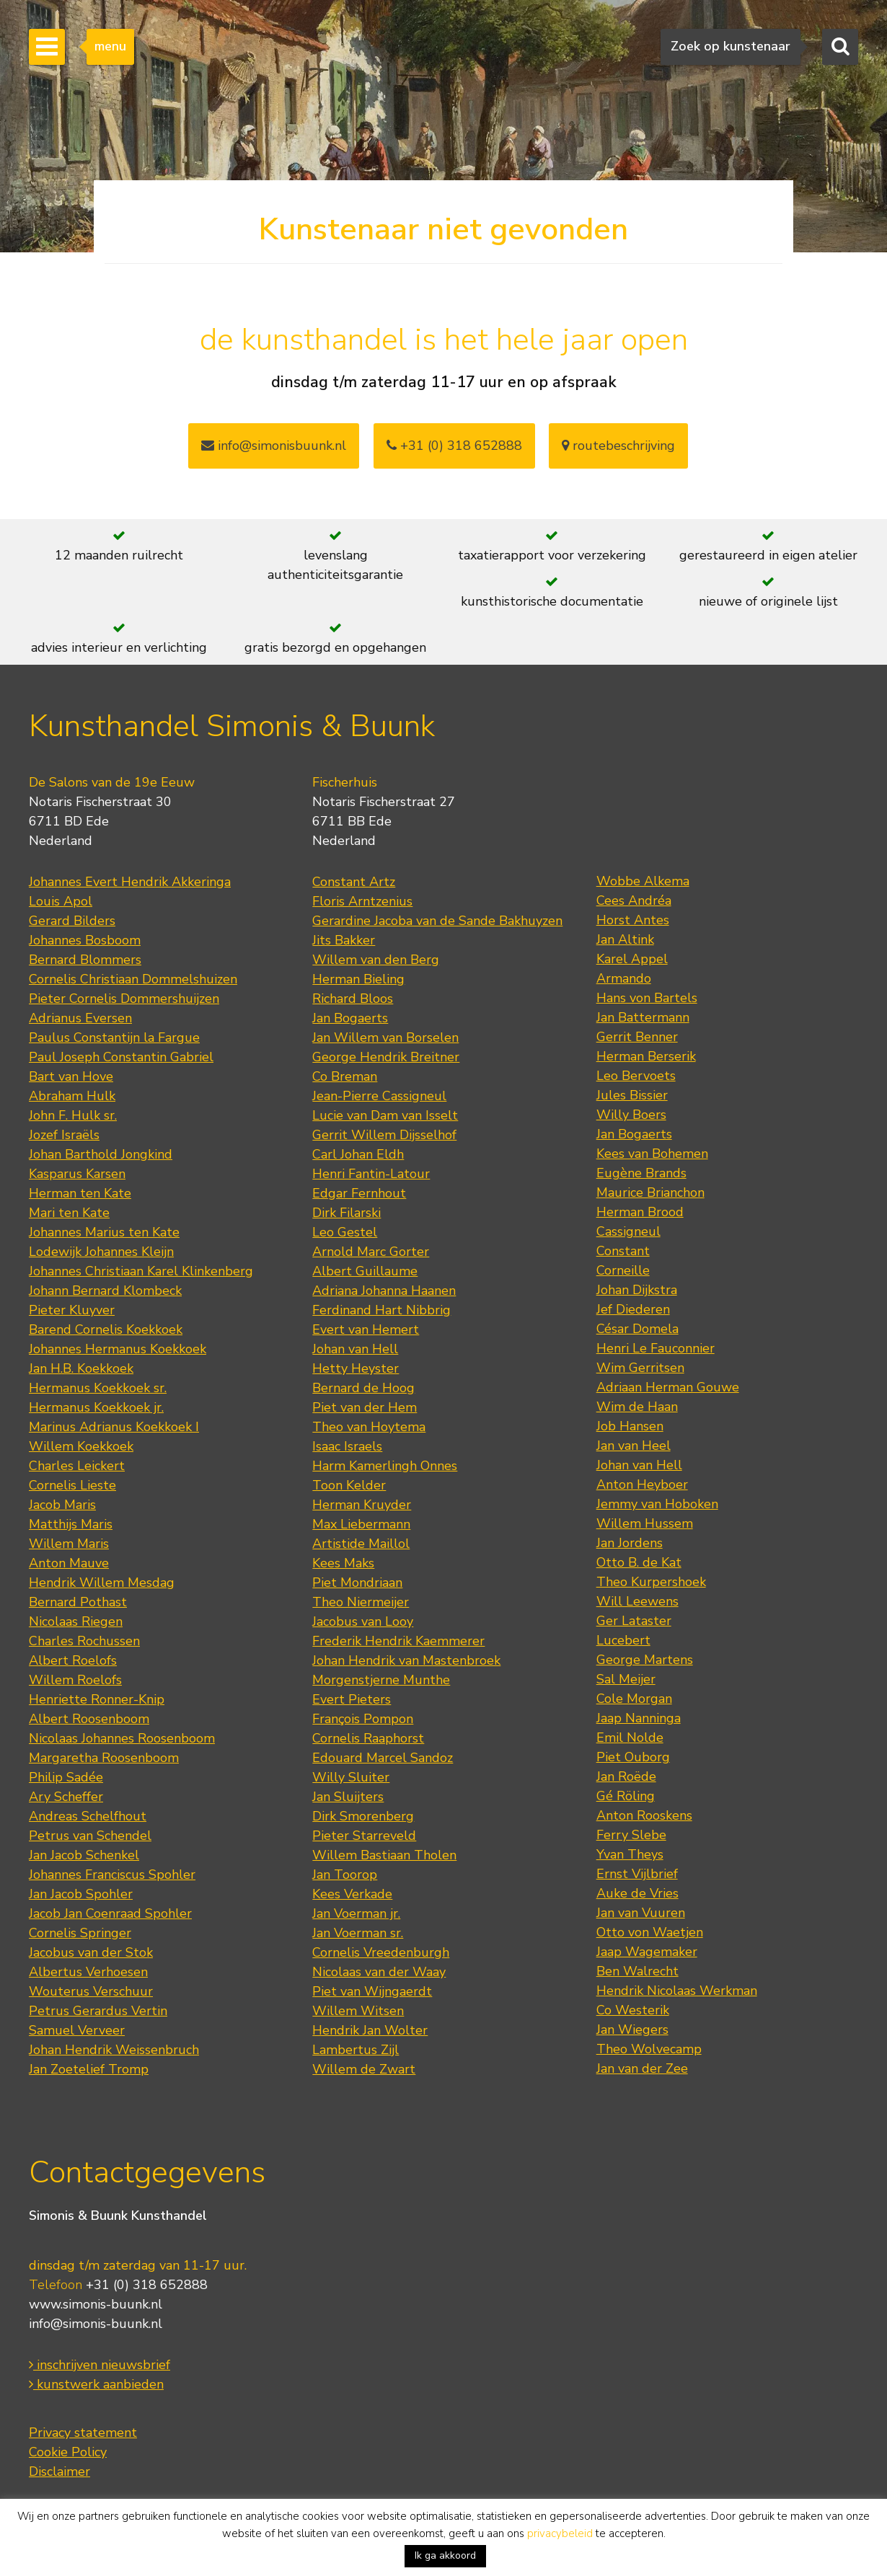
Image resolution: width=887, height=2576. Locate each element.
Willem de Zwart (363, 2069)
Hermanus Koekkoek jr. (96, 1407)
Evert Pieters (351, 1699)
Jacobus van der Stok (91, 1952)
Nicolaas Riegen (76, 1621)
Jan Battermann (642, 1017)
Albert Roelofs (73, 1660)
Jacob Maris (62, 1504)
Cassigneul (628, 1231)
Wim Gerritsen (640, 1367)
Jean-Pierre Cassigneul (379, 1096)
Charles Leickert (77, 1465)
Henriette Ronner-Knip (96, 1699)
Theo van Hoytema (368, 1426)
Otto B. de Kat (638, 1562)
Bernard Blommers (85, 959)
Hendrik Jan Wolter (370, 2030)
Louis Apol (60, 901)
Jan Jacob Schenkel (84, 1855)
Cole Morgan (634, 1698)
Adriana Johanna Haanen (384, 1290)
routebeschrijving (618, 445)
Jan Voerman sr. (357, 1933)
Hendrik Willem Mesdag (102, 1582)
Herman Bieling (358, 979)
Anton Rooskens (644, 1815)
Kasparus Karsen (77, 1173)
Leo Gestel (344, 1232)
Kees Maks (343, 1563)
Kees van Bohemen (652, 1153)
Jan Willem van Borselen (385, 1037)
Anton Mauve (69, 1563)
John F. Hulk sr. (73, 1115)
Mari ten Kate (69, 1212)
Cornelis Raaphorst (368, 1738)
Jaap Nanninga (638, 1718)
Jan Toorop (344, 1874)
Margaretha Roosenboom (104, 1757)
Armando (623, 978)
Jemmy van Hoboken (657, 1504)
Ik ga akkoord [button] (445, 2555)
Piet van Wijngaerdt (372, 1991)
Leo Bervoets (636, 1075)
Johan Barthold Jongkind (100, 1154)
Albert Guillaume (365, 1271)
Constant (623, 1251)
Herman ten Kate (80, 1193)
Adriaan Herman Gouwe (667, 1387)
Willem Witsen (358, 2010)
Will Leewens (637, 1601)
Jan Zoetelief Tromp (89, 2069)
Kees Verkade (352, 1894)
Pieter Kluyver (72, 1310)
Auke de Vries (637, 1893)
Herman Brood (640, 1212)
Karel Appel (632, 959)
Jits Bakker (343, 940)
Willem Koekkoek (81, 1446)
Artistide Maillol (361, 1543)
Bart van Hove (71, 1076)
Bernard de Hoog (363, 1388)
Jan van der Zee (642, 2068)
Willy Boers (631, 1114)
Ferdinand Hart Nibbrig (381, 1310)
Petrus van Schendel (90, 1835)
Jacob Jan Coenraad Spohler (110, 1913)
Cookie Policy (68, 2452)
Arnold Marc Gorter (370, 1251)
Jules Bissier (632, 1095)
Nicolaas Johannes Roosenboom (122, 1738)
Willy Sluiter (350, 1777)
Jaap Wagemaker (646, 1951)
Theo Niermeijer (360, 1602)
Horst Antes (632, 920)
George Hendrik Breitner (385, 1057)
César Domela (637, 1328)
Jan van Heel (633, 1445)
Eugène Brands (641, 1173)
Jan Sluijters (348, 1796)
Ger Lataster (633, 1620)
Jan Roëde (626, 1776)
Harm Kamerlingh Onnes (384, 1465)
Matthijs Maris (70, 1524)
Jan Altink (625, 939)
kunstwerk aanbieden (96, 2384)
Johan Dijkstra (636, 1289)
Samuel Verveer (77, 2030)
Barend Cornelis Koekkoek (105, 1329)
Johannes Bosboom (85, 940)
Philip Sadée (66, 1777)
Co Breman (344, 1076)
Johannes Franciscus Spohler (112, 1874)
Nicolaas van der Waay (379, 1971)
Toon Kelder (349, 1485)
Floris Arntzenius (362, 901)
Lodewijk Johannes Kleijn (101, 1251)
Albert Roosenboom (89, 1718)
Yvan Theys (629, 1854)
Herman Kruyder (361, 1504)
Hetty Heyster (355, 1368)
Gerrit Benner (637, 1036)
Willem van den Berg (375, 959)
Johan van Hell (355, 1349)
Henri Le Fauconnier (655, 1348)
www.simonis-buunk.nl (95, 2304)
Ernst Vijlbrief (637, 1873)
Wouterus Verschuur (91, 1991)
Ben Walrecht (637, 1971)
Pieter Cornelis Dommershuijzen (124, 998)
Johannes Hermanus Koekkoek (117, 1349)
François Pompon (362, 1718)
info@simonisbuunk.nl (273, 445)
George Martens (644, 1659)
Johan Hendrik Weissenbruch (114, 2049)
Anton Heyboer (642, 1484)
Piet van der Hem (364, 1407)
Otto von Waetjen (649, 1932)
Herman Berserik (646, 1056)
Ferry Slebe (631, 1835)
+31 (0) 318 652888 (454, 445)
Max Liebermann (361, 1524)
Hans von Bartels (646, 997)
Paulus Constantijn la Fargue (114, 1037)
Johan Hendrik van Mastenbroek (406, 1660)
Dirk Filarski (346, 1212)
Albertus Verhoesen (88, 1971)
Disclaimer (59, 2471)
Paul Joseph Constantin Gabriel (121, 1057)
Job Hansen (629, 1426)
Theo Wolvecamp (649, 2049)
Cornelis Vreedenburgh (380, 1952)
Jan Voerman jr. (356, 1913)
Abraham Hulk (72, 1096)
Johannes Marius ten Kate (104, 1232)
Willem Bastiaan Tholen (384, 1855)
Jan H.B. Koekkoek (81, 1368)
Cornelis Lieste (72, 1485)
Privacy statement (83, 2432)
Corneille (623, 1270)
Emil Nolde (629, 1737)
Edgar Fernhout (359, 1193)
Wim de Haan (637, 1406)
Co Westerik (632, 2010)
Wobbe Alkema (642, 881)
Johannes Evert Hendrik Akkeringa (130, 881)
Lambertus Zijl (355, 2049)
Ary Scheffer (66, 1796)
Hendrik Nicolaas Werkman (676, 1990)
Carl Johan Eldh (358, 1154)
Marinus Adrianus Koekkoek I (114, 1426)
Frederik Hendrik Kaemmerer (398, 1641)
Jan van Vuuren (640, 1912)
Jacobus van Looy (362, 1621)
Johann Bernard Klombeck (105, 1290)
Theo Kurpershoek (651, 1581)
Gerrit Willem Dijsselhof (384, 1134)
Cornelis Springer (80, 1933)
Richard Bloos (352, 998)
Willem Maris (69, 1543)
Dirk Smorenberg (363, 1816)
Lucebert (623, 1640)
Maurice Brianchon (650, 1192)
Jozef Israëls (64, 1134)
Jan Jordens (629, 1543)
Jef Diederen (633, 1309)
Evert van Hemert (365, 1329)
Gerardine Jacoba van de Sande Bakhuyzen (437, 920)
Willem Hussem (644, 1523)
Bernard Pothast (78, 1602)
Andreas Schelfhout (87, 1816)
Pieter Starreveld (364, 1835)
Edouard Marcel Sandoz (382, 1757)
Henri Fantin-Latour (371, 1173)
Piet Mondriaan (357, 1582)
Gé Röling (625, 1796)
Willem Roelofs (75, 1679)
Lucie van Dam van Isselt (385, 1115)
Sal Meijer (626, 1679)
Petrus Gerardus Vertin (98, 2010)
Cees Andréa (633, 900)
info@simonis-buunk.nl (95, 2323)
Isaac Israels (347, 1446)
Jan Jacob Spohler (81, 1894)
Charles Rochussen (84, 1641)
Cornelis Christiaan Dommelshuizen (133, 979)
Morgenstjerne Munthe (381, 1679)
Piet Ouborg (633, 1757)
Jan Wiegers (632, 2029)
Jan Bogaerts (350, 1018)
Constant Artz (353, 881)
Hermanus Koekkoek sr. (98, 1388)
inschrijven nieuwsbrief (99, 2364)
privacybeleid (560, 2533)
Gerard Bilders (72, 920)
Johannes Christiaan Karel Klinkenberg (141, 1271)
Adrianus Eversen (80, 1018)
